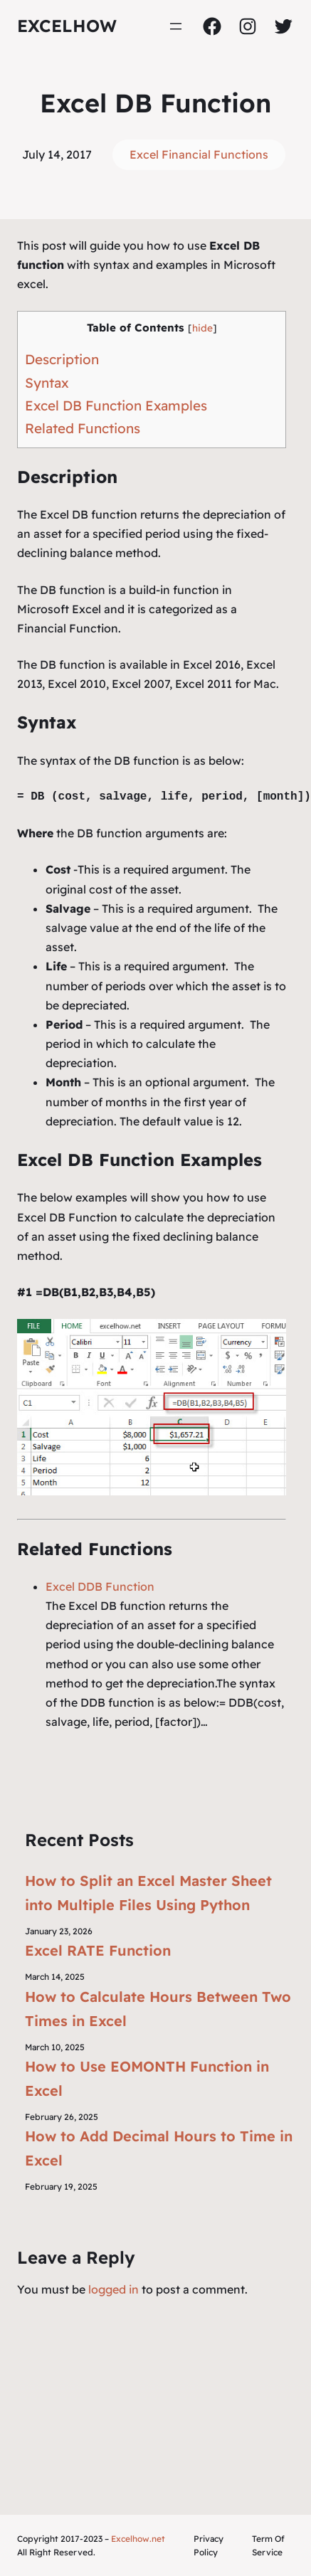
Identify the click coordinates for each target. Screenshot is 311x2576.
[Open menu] (175, 26)
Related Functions (82, 428)
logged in (113, 2289)
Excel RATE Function (98, 1950)
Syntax (47, 382)
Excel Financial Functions (199, 154)
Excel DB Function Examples (116, 405)
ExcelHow (67, 25)
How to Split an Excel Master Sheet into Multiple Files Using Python (148, 1893)
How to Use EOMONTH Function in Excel (147, 2078)
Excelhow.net (138, 2538)
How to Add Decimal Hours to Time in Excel (158, 2148)
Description (62, 359)
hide (202, 328)
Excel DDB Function (100, 1586)
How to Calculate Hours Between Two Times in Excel (158, 2009)
